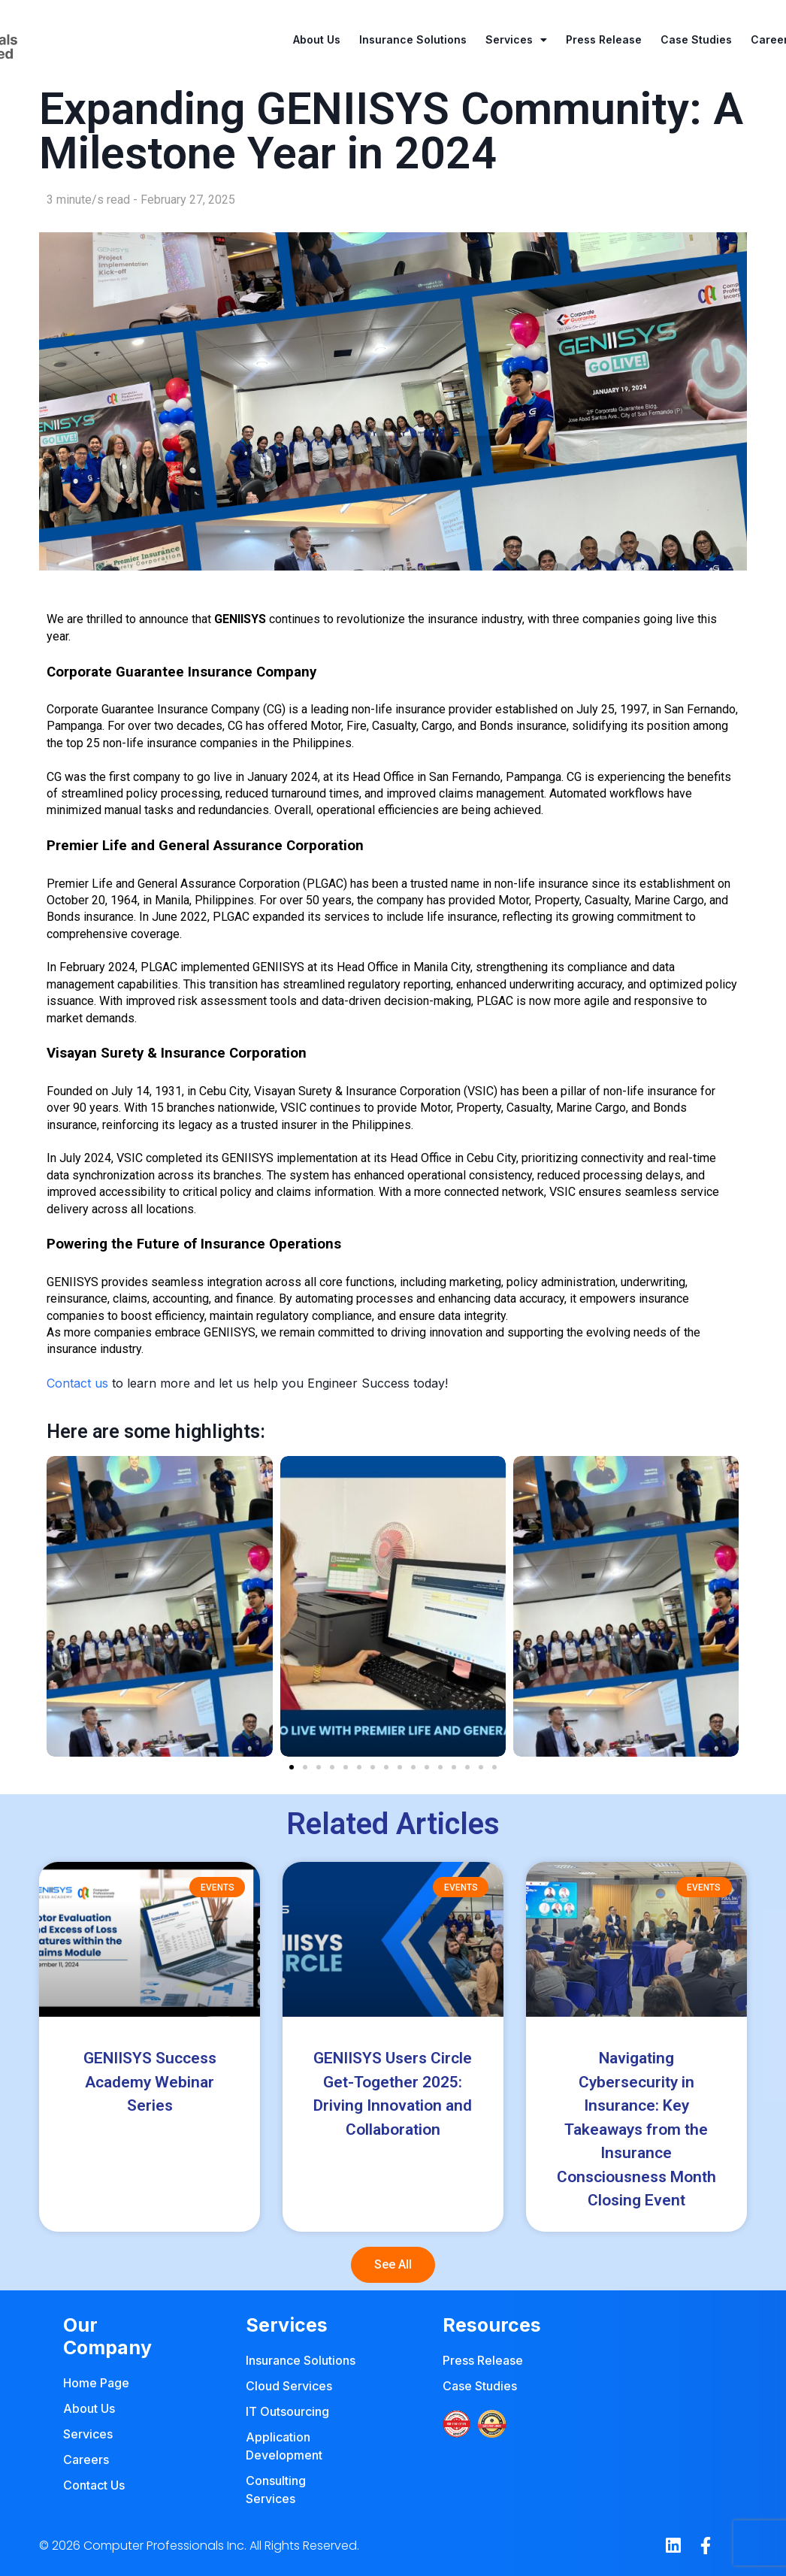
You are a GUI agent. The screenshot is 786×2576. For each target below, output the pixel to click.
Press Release (604, 39)
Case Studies (696, 39)
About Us (316, 39)
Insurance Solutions (413, 39)
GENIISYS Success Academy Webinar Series (149, 2081)
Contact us (77, 1383)
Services (516, 40)
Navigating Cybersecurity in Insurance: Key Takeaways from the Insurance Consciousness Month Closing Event (636, 2129)
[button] (291, 1767)
